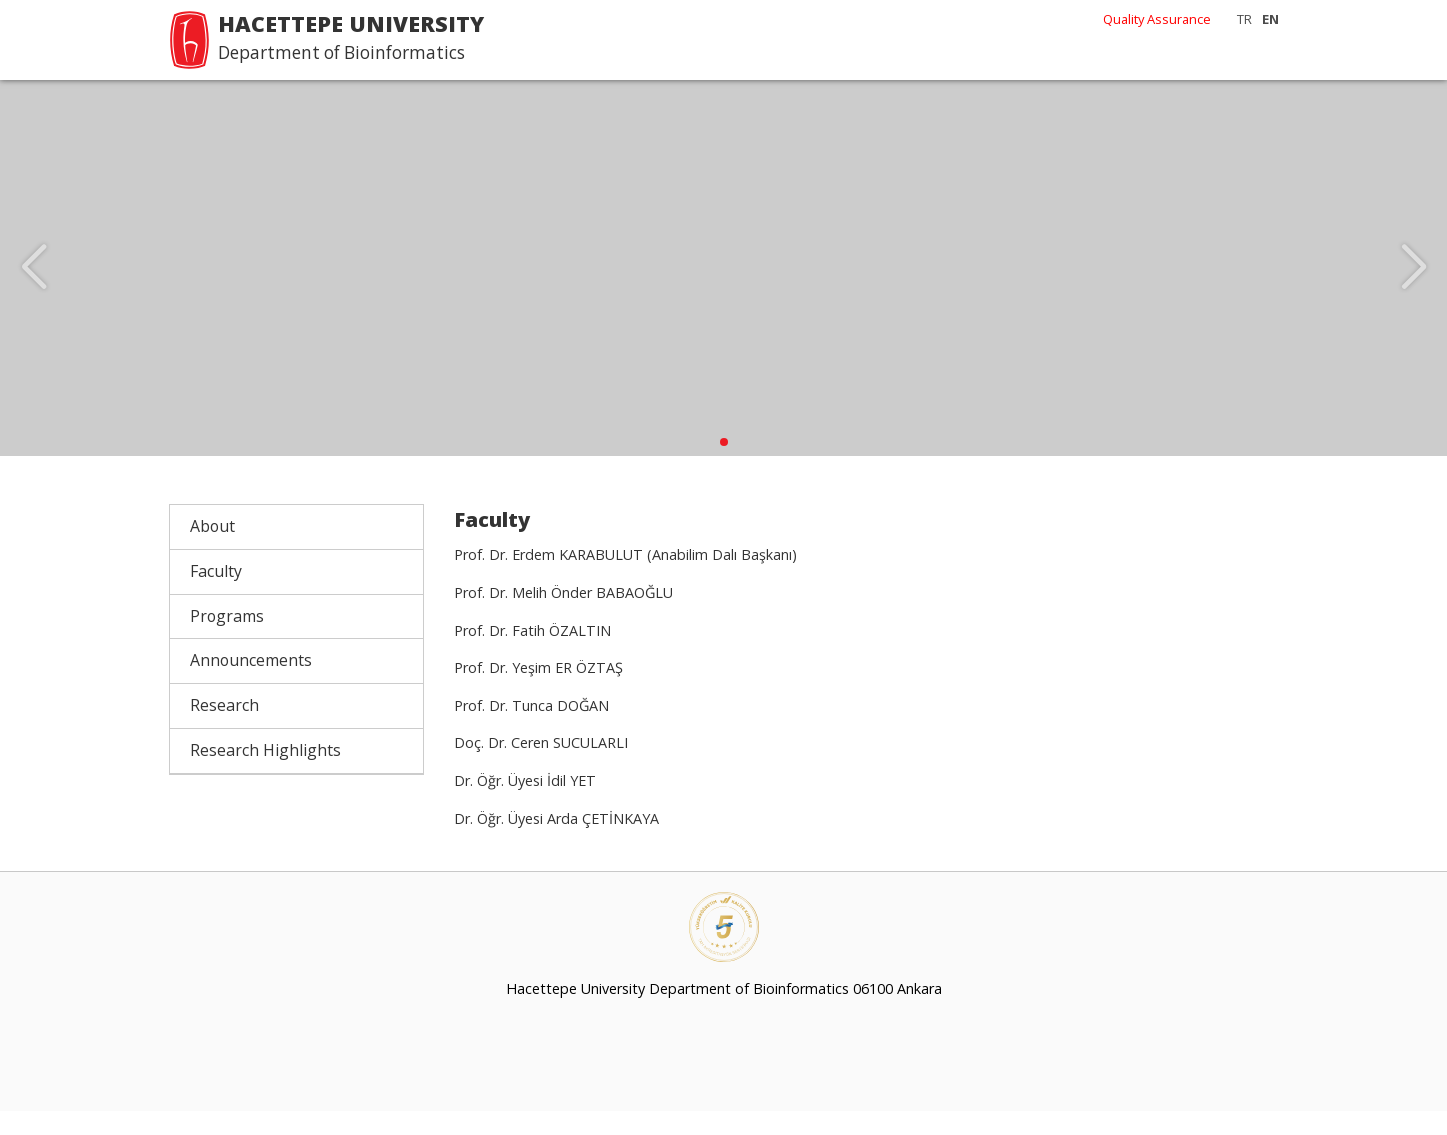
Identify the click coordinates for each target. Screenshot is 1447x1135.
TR (1244, 19)
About (212, 550)
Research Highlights (265, 774)
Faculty (216, 595)
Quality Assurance (1157, 19)
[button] (724, 466)
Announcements (251, 684)
